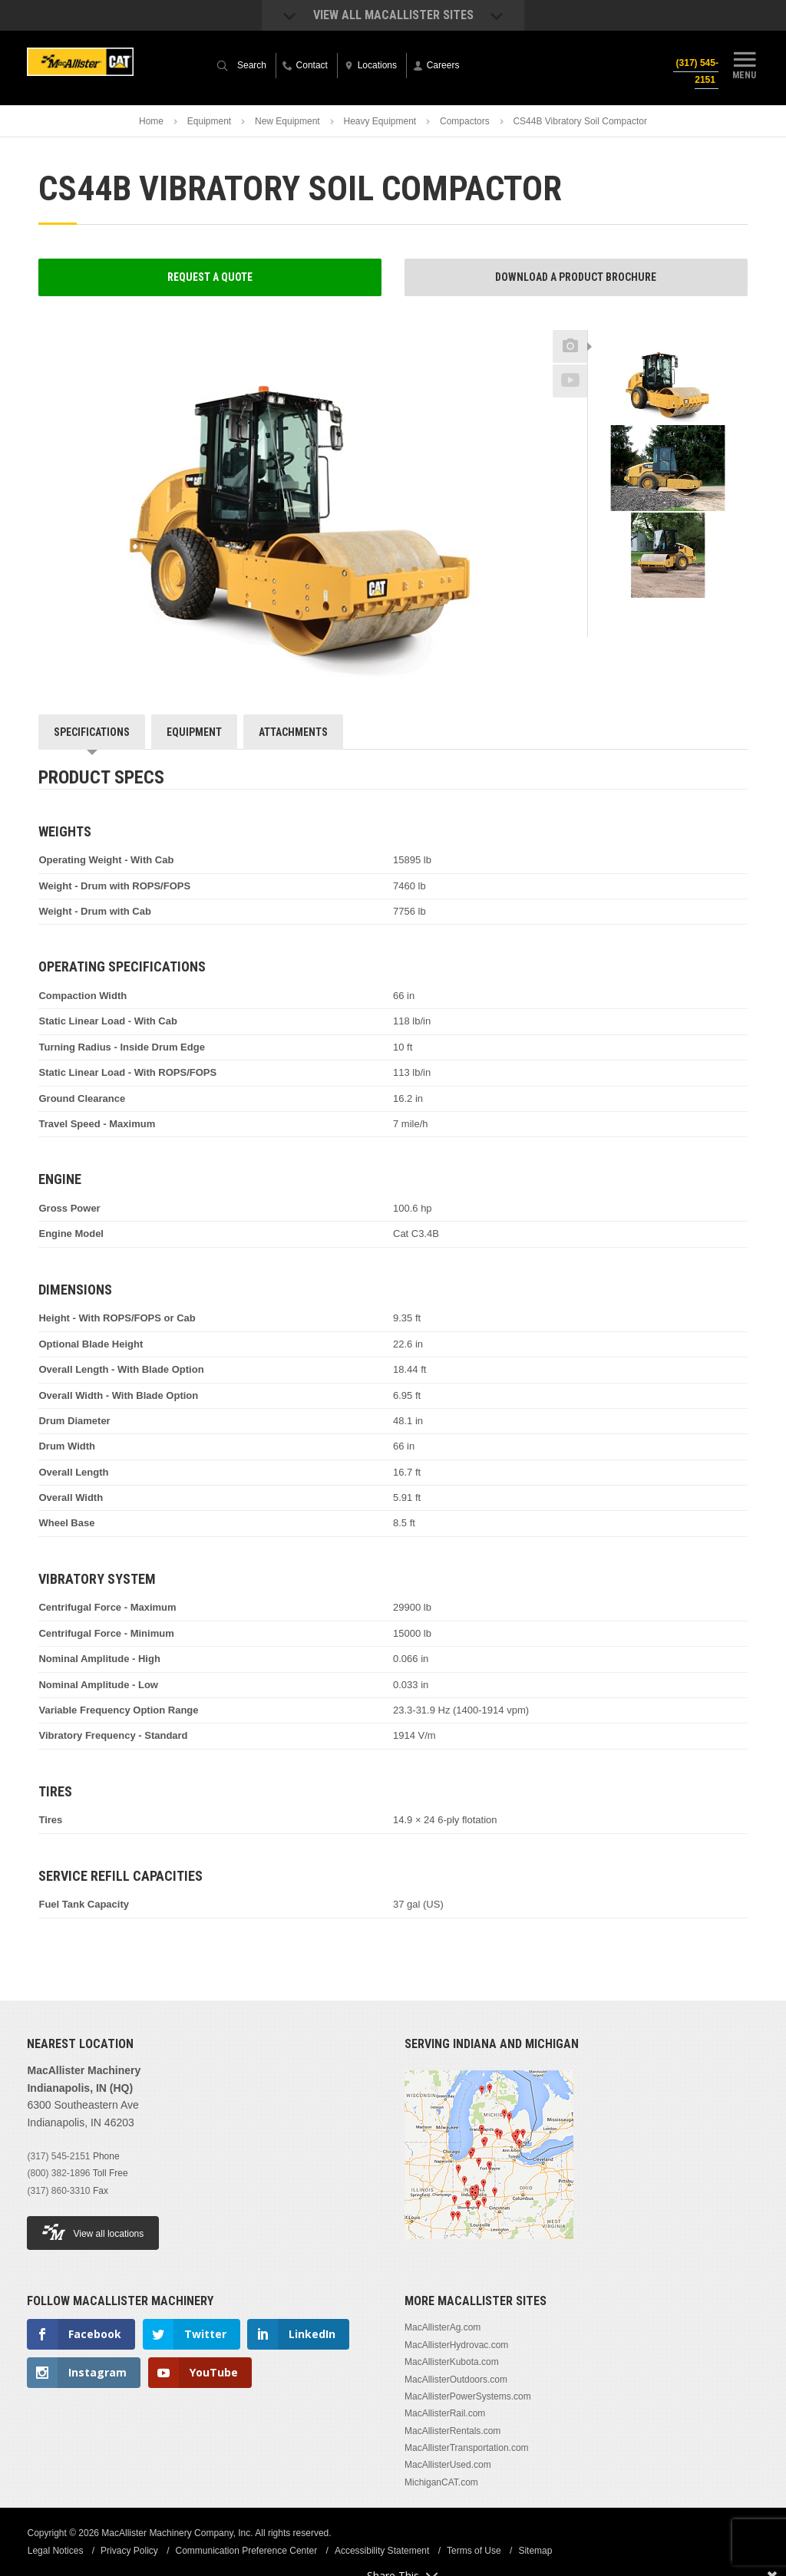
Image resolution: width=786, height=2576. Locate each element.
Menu (744, 64)
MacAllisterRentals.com (452, 2431)
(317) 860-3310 (58, 2190)
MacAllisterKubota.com (452, 2362)
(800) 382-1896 (58, 2173)
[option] (668, 381)
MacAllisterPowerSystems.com (468, 2396)
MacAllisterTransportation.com (467, 2447)
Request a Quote (210, 277)
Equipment (209, 121)
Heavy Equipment (379, 121)
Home (151, 121)
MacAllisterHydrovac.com (456, 2345)
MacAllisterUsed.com (448, 2464)
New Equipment (287, 121)
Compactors (465, 121)
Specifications (92, 732)
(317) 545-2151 (696, 71)
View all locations (93, 2232)
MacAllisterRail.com (445, 2413)
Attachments (293, 732)
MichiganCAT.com (441, 2482)
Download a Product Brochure (575, 277)
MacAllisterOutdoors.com (456, 2379)
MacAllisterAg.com (443, 2327)
